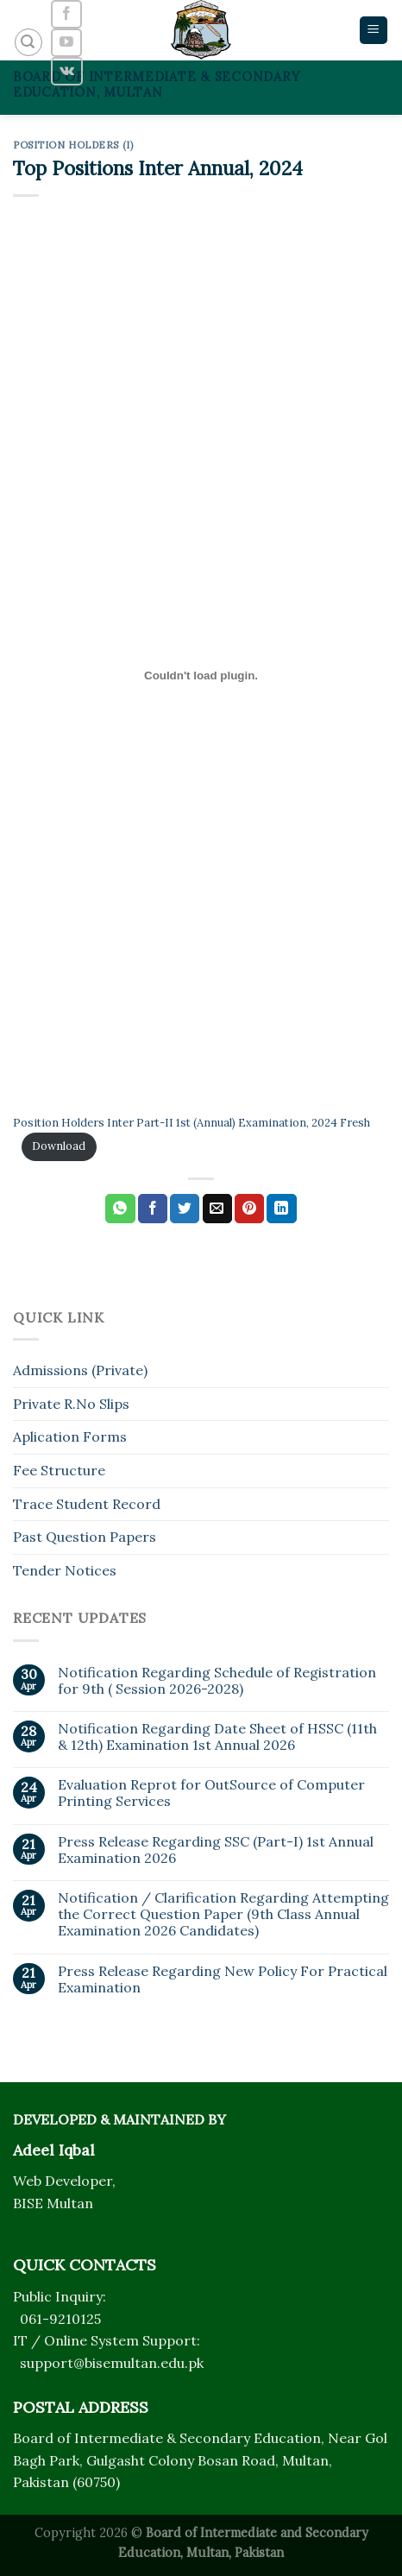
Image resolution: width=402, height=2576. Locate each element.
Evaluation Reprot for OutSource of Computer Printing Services (211, 1793)
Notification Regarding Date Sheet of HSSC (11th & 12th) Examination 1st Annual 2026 (217, 1736)
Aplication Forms (70, 1436)
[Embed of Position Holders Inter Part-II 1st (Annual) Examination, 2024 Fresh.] (201, 675)
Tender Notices (64, 1570)
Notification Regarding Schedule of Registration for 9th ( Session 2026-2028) (217, 1680)
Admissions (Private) (80, 1370)
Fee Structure (59, 1470)
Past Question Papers (84, 1536)
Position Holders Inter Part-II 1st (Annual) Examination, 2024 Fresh (191, 1122)
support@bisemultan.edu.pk (112, 2362)
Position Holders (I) (73, 145)
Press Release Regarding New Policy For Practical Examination (222, 1979)
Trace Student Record (86, 1503)
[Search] (28, 42)
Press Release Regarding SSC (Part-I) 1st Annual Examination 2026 (216, 1850)
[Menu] (374, 30)
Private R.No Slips (71, 1403)
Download (58, 1146)
